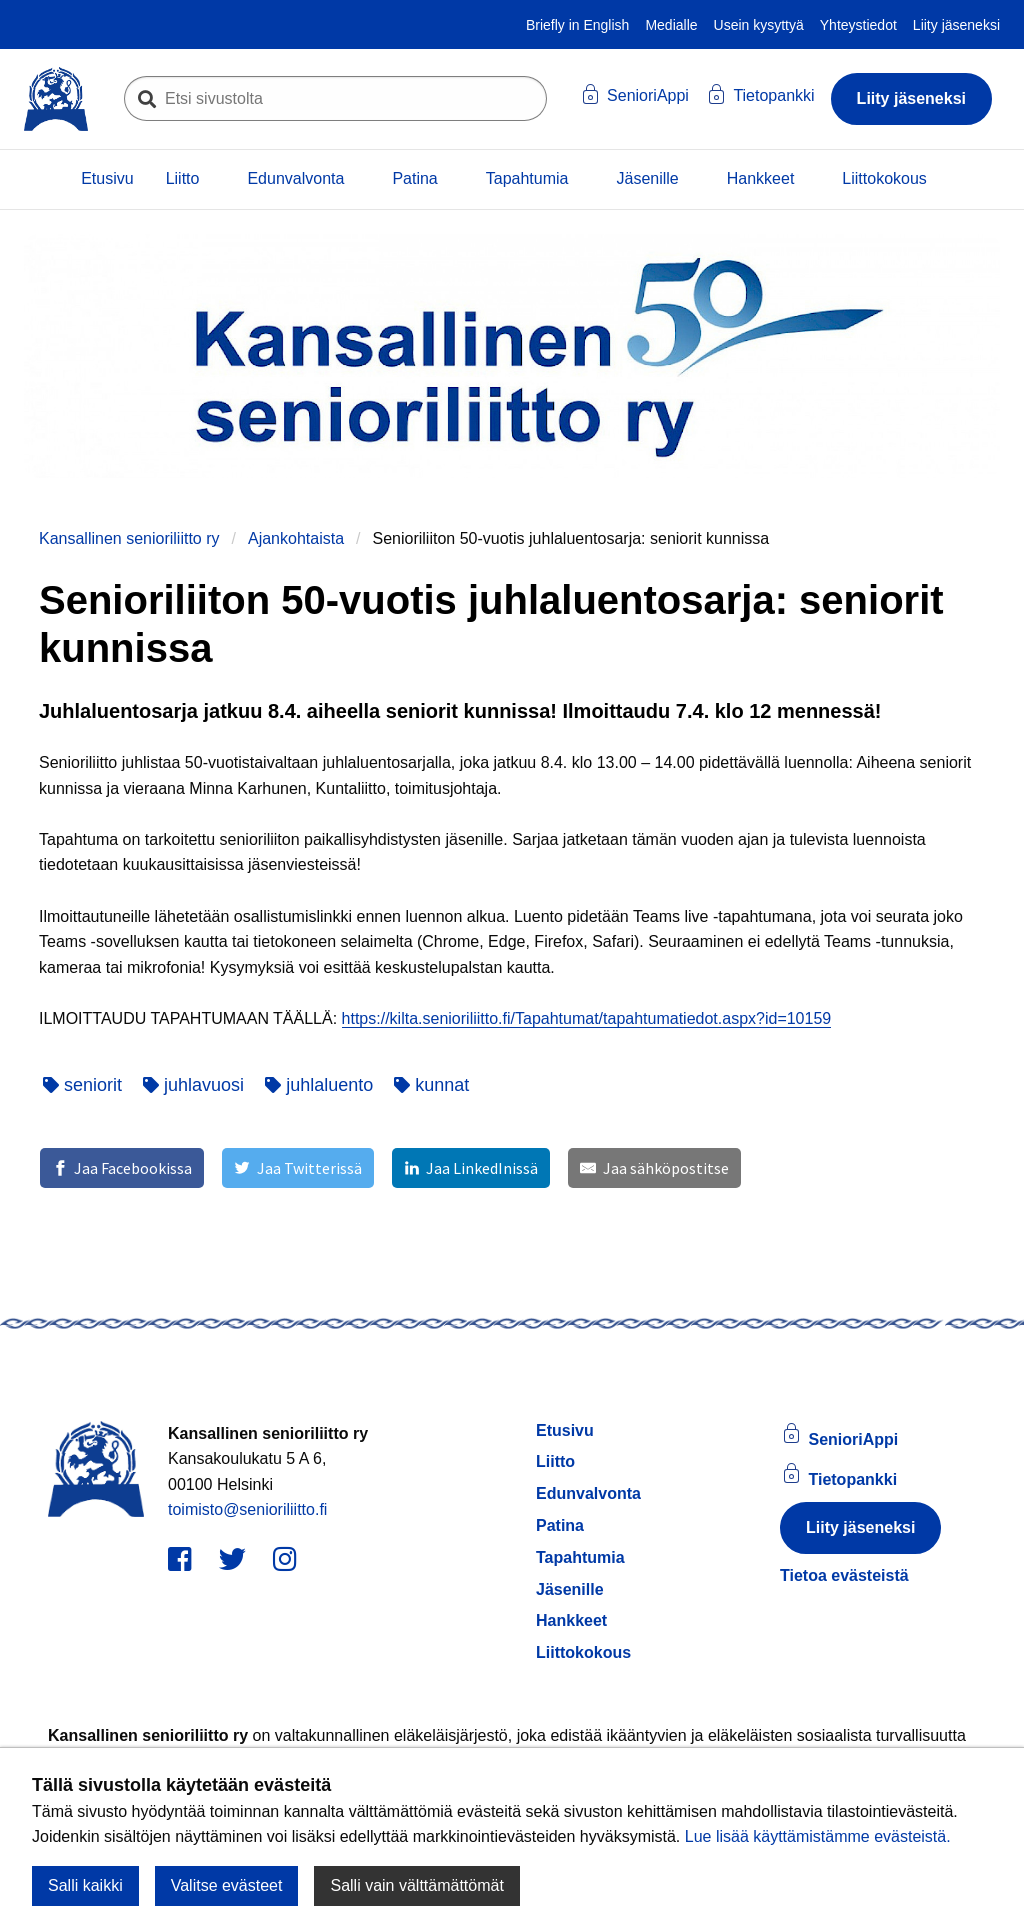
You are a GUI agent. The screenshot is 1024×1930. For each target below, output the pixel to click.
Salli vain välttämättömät (416, 1885)
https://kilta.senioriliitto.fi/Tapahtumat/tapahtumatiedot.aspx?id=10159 (587, 1018)
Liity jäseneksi (956, 25)
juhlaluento (319, 1085)
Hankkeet (761, 178)
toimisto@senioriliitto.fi (247, 1509)
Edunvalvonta (295, 178)
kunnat (431, 1085)
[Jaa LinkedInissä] (471, 1168)
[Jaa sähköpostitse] (654, 1168)
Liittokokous (884, 178)
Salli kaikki (85, 1885)
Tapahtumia (527, 178)
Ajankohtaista (296, 538)
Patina (414, 178)
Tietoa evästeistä (844, 1575)
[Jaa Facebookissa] (122, 1168)
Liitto (183, 178)
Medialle (671, 25)
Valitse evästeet (227, 1885)
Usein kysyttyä (759, 25)
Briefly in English (578, 25)
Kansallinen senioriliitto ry (129, 538)
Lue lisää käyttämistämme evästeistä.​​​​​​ (818, 1836)
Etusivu (107, 178)
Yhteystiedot (858, 25)
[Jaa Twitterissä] (297, 1168)
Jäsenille (647, 178)
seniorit (82, 1085)
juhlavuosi (193, 1085)
